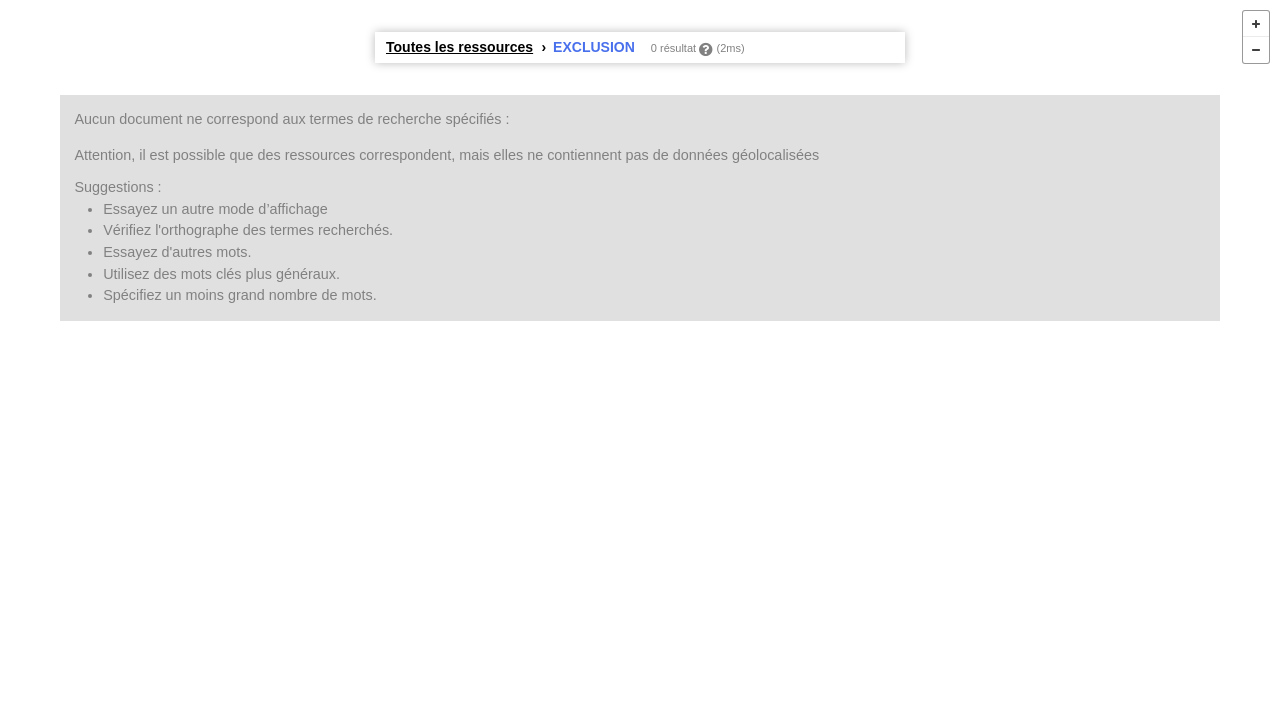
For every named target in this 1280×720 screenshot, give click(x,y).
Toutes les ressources (459, 47)
